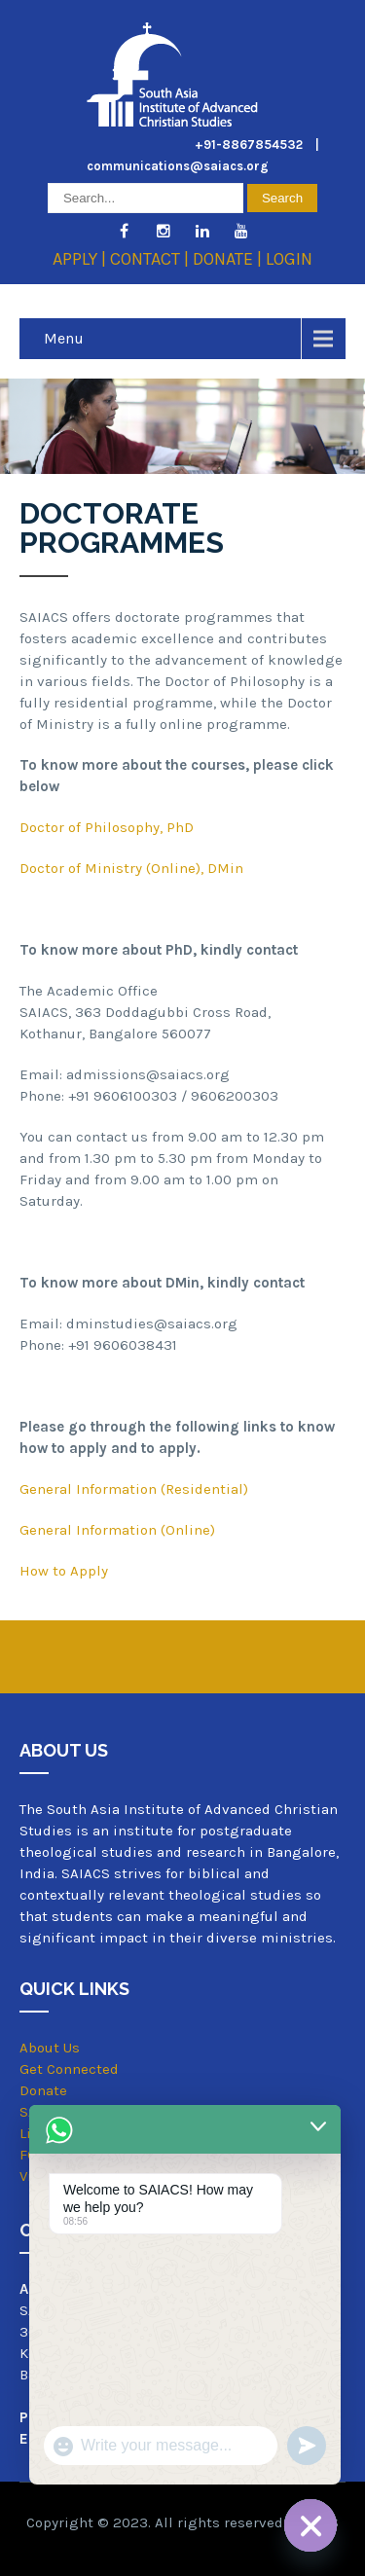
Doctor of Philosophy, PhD (106, 827)
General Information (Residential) (133, 1489)
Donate (43, 2090)
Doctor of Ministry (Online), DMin (131, 868)
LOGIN (289, 259)
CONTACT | (151, 259)
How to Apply (63, 1570)
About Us (49, 2047)
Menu (64, 338)
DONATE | (229, 259)
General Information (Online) (117, 1530)
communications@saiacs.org (178, 166)
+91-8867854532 (249, 144)
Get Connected (69, 2069)
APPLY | (81, 259)
